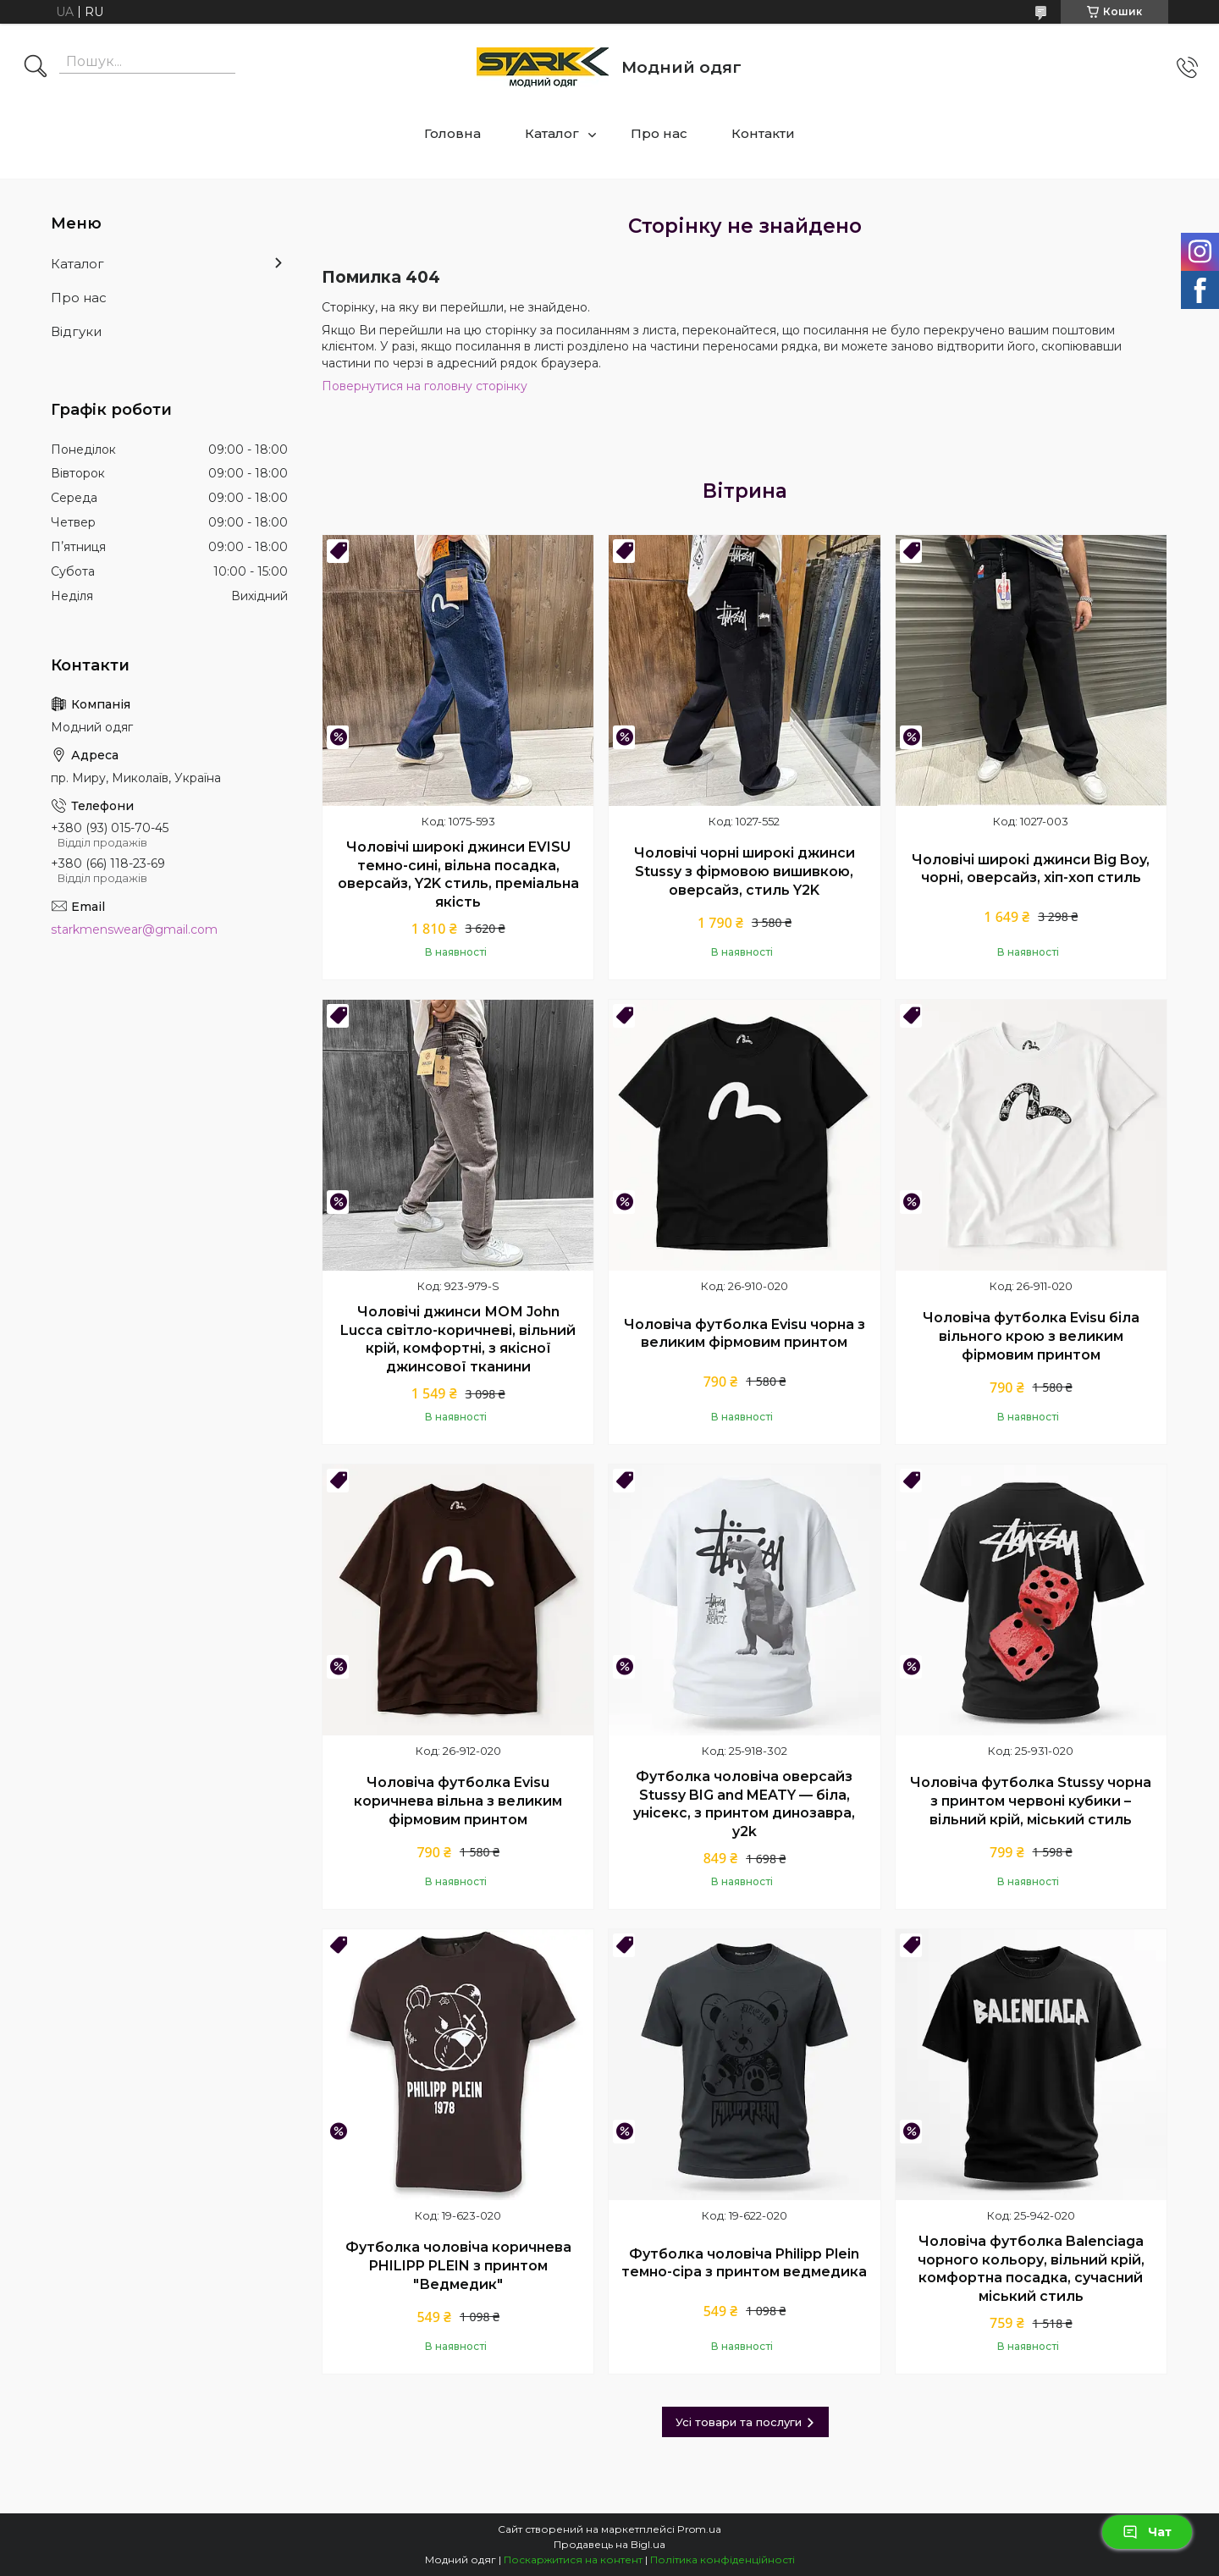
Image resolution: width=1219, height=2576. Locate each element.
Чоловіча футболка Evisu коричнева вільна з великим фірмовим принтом (458, 1800)
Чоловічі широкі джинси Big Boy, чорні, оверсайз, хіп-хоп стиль (1031, 869)
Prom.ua (699, 2529)
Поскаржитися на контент (573, 2559)
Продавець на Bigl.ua (609, 2544)
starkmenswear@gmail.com (134, 929)
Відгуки (76, 331)
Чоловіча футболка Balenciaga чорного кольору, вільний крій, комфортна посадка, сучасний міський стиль (1031, 2268)
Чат (1147, 2532)
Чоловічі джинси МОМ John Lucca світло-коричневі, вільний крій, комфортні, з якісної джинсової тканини (458, 1339)
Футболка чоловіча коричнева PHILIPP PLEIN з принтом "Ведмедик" (458, 2265)
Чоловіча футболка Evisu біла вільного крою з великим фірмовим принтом (1031, 1336)
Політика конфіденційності (722, 2559)
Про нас (659, 133)
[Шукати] (35, 68)
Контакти (763, 133)
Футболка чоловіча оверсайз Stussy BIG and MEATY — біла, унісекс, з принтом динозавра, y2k (744, 1804)
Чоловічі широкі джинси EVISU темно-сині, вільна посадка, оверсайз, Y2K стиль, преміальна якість (458, 874)
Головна (452, 133)
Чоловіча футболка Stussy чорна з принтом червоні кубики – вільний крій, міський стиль (1030, 1800)
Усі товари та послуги (739, 2422)
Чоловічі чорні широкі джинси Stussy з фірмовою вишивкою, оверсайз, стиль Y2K (744, 871)
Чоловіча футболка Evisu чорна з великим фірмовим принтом (744, 1333)
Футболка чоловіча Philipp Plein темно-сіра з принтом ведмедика (744, 2263)
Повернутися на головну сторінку (424, 386)
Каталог (552, 133)
